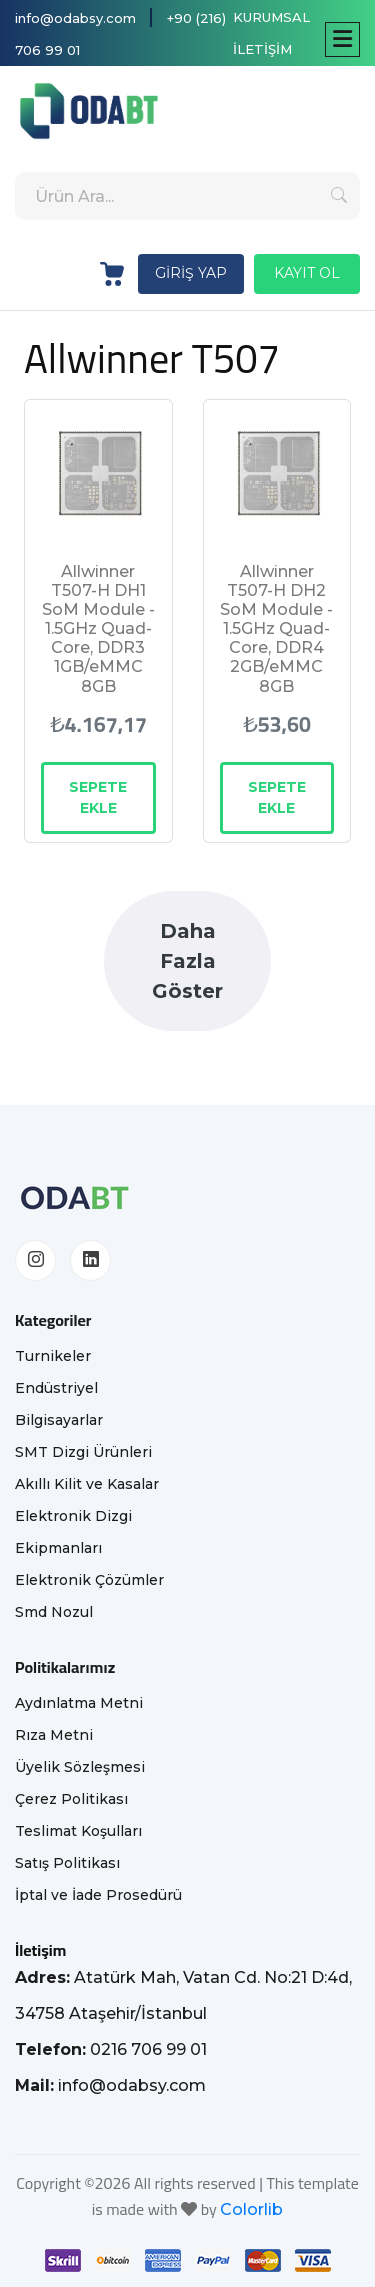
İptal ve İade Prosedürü (98, 1895)
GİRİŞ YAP (191, 273)
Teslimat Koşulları (78, 1831)
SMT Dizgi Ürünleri (83, 1452)
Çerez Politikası (71, 1799)
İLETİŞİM (262, 49)
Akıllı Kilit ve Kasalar (87, 1484)
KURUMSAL (271, 17)
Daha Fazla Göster (187, 961)
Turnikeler (53, 1356)
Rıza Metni (54, 1735)
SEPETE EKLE (98, 797)
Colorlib (251, 2209)
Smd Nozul (54, 1612)
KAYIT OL (307, 273)
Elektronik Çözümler (89, 1580)
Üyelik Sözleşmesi (80, 1767)
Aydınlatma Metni (79, 1703)
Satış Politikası (67, 1863)
